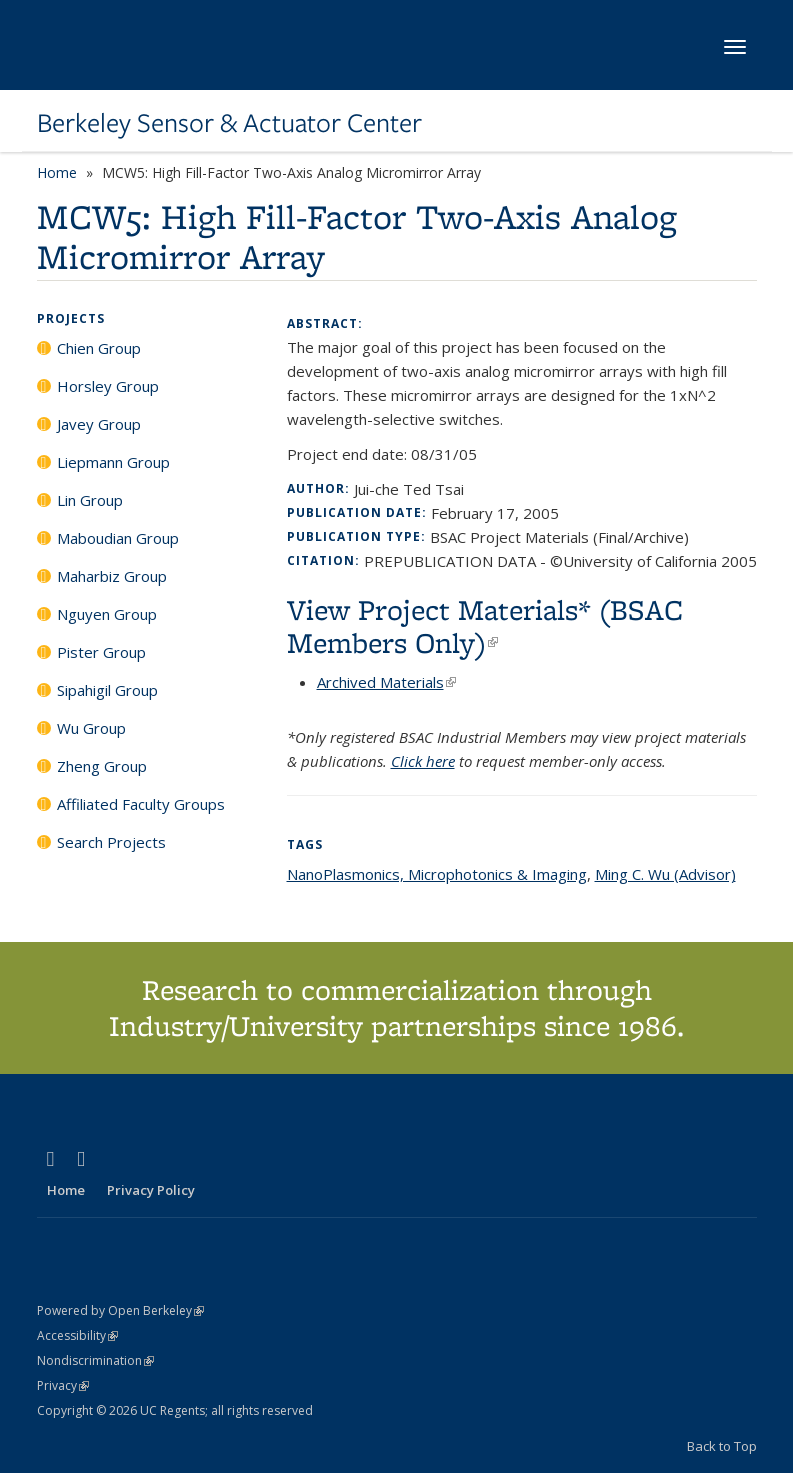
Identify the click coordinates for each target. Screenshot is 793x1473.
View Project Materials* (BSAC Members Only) (485, 626)
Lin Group (90, 500)
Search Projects (111, 842)
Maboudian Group (118, 538)
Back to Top (722, 1446)
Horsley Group (108, 386)
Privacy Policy (151, 1190)
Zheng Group (102, 766)
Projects (71, 318)
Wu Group (91, 728)
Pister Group (101, 652)
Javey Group (99, 424)
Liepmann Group (113, 462)
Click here (423, 761)
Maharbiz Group (112, 576)
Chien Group (99, 348)
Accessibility (77, 1335)
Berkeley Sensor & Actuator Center (229, 123)
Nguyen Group (107, 614)
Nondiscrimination (95, 1360)
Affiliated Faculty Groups (141, 804)
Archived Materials (386, 682)
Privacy (63, 1385)
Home (57, 172)
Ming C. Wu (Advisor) (665, 874)
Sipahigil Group (107, 690)
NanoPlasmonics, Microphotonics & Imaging (437, 874)
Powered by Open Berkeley (120, 1310)
